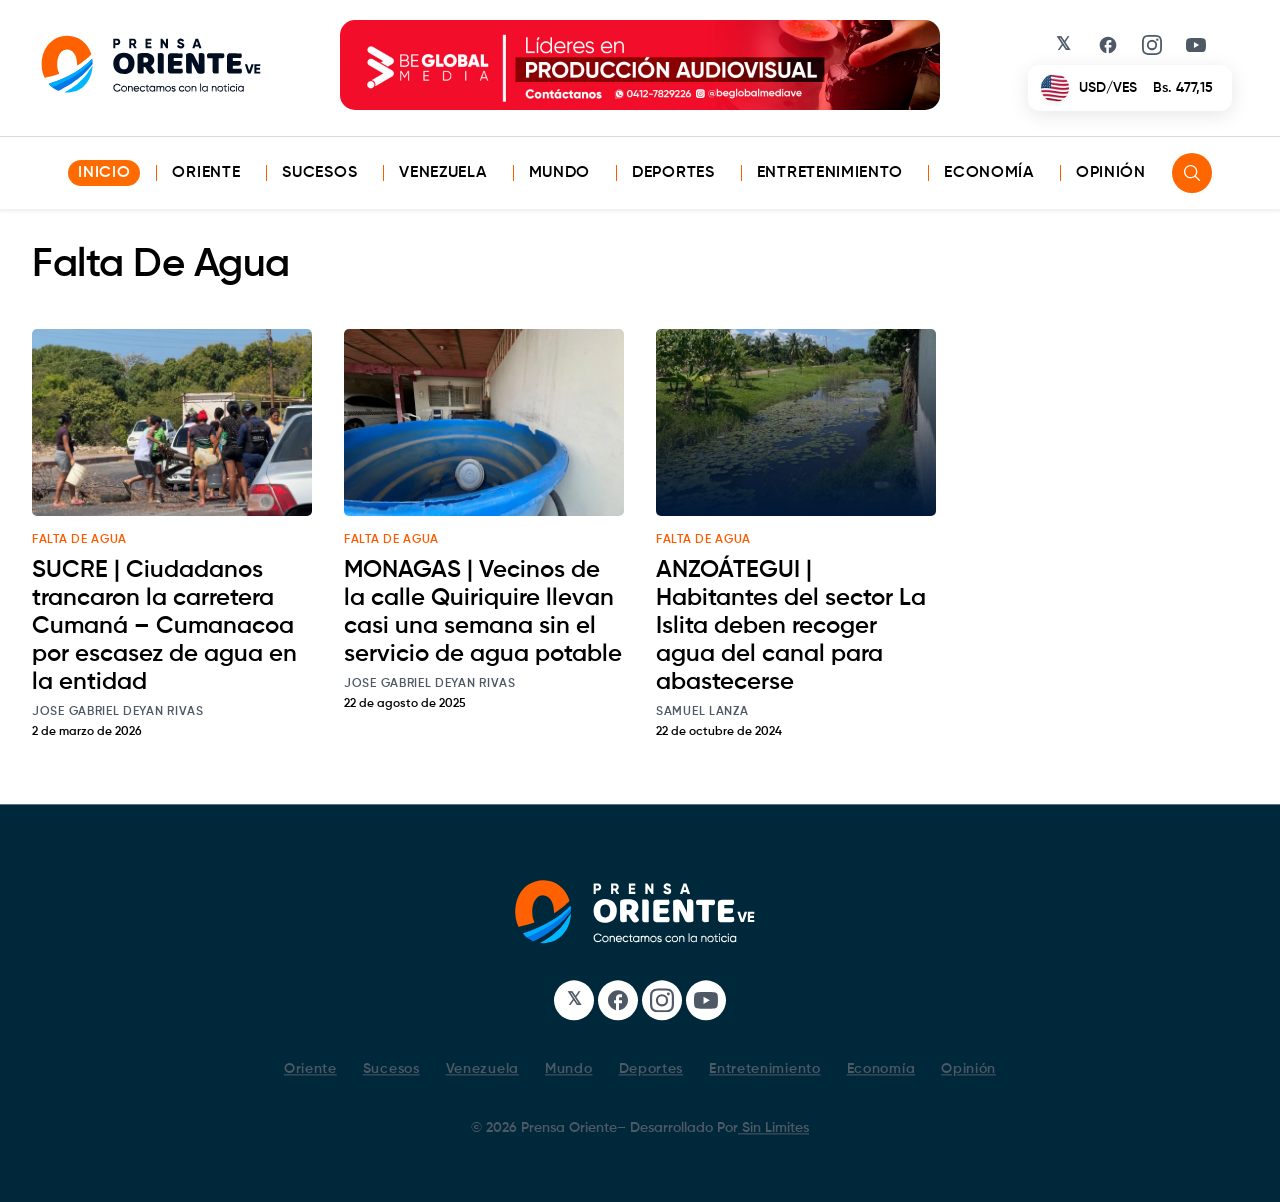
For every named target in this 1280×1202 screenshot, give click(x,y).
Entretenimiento (830, 173)
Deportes (673, 173)
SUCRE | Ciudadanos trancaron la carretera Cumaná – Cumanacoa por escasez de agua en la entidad (164, 626)
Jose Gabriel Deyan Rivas (118, 712)
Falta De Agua (79, 540)
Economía (989, 173)
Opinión (1111, 173)
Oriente (206, 173)
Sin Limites (773, 1128)
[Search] (1192, 173)
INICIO (104, 173)
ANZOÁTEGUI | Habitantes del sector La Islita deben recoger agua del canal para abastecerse (791, 626)
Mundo (560, 173)
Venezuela (442, 173)
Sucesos (319, 173)
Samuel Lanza (702, 712)
